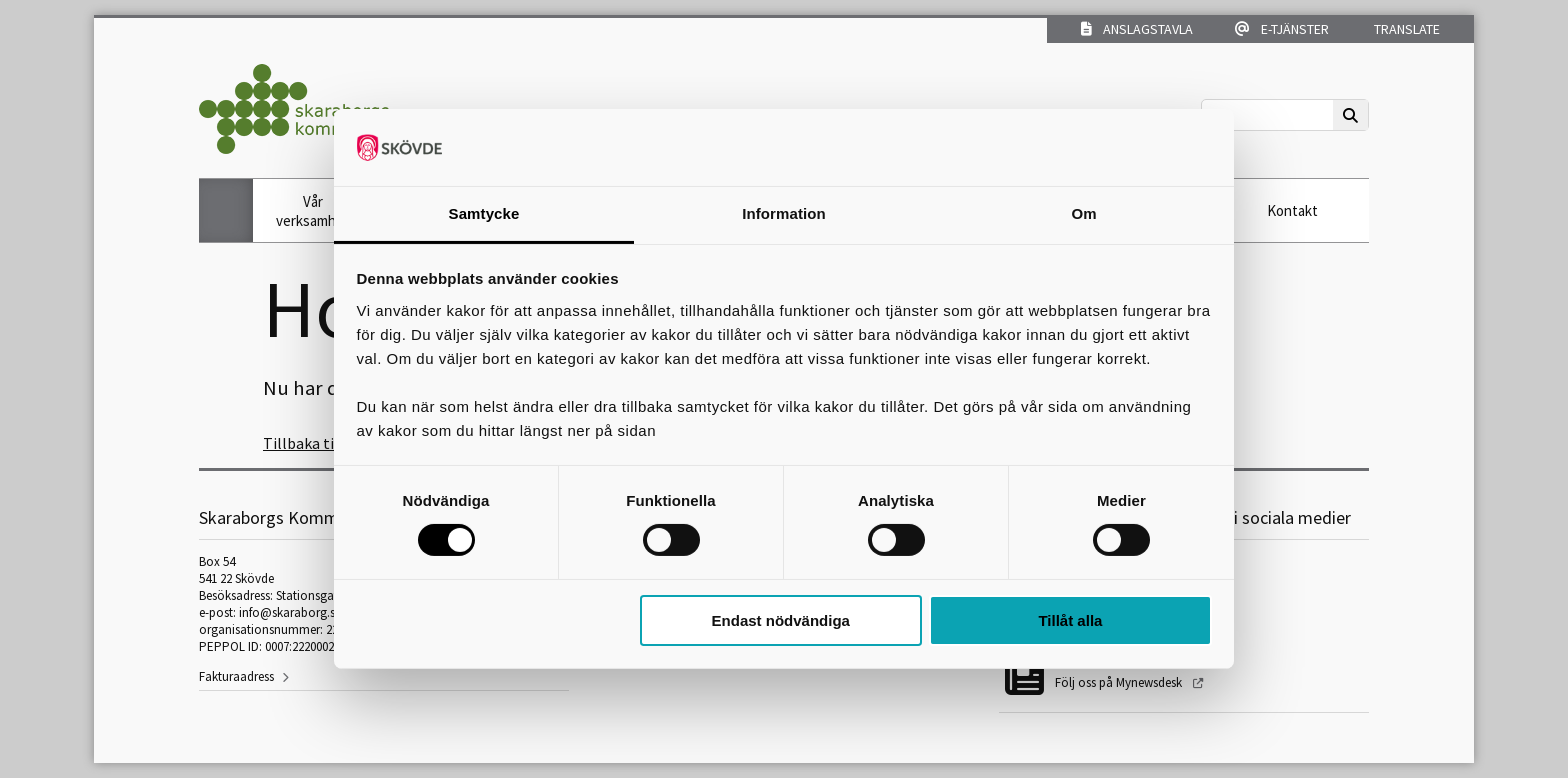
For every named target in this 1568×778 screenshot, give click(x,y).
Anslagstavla (1137, 29)
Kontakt (1292, 210)
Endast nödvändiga (781, 620)
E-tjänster (1282, 29)
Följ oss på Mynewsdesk (1120, 682)
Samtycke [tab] (484, 213)
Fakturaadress (236, 676)
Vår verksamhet (313, 211)
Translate (1405, 29)
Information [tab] (784, 213)
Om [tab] (1083, 213)
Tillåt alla (1070, 620)
